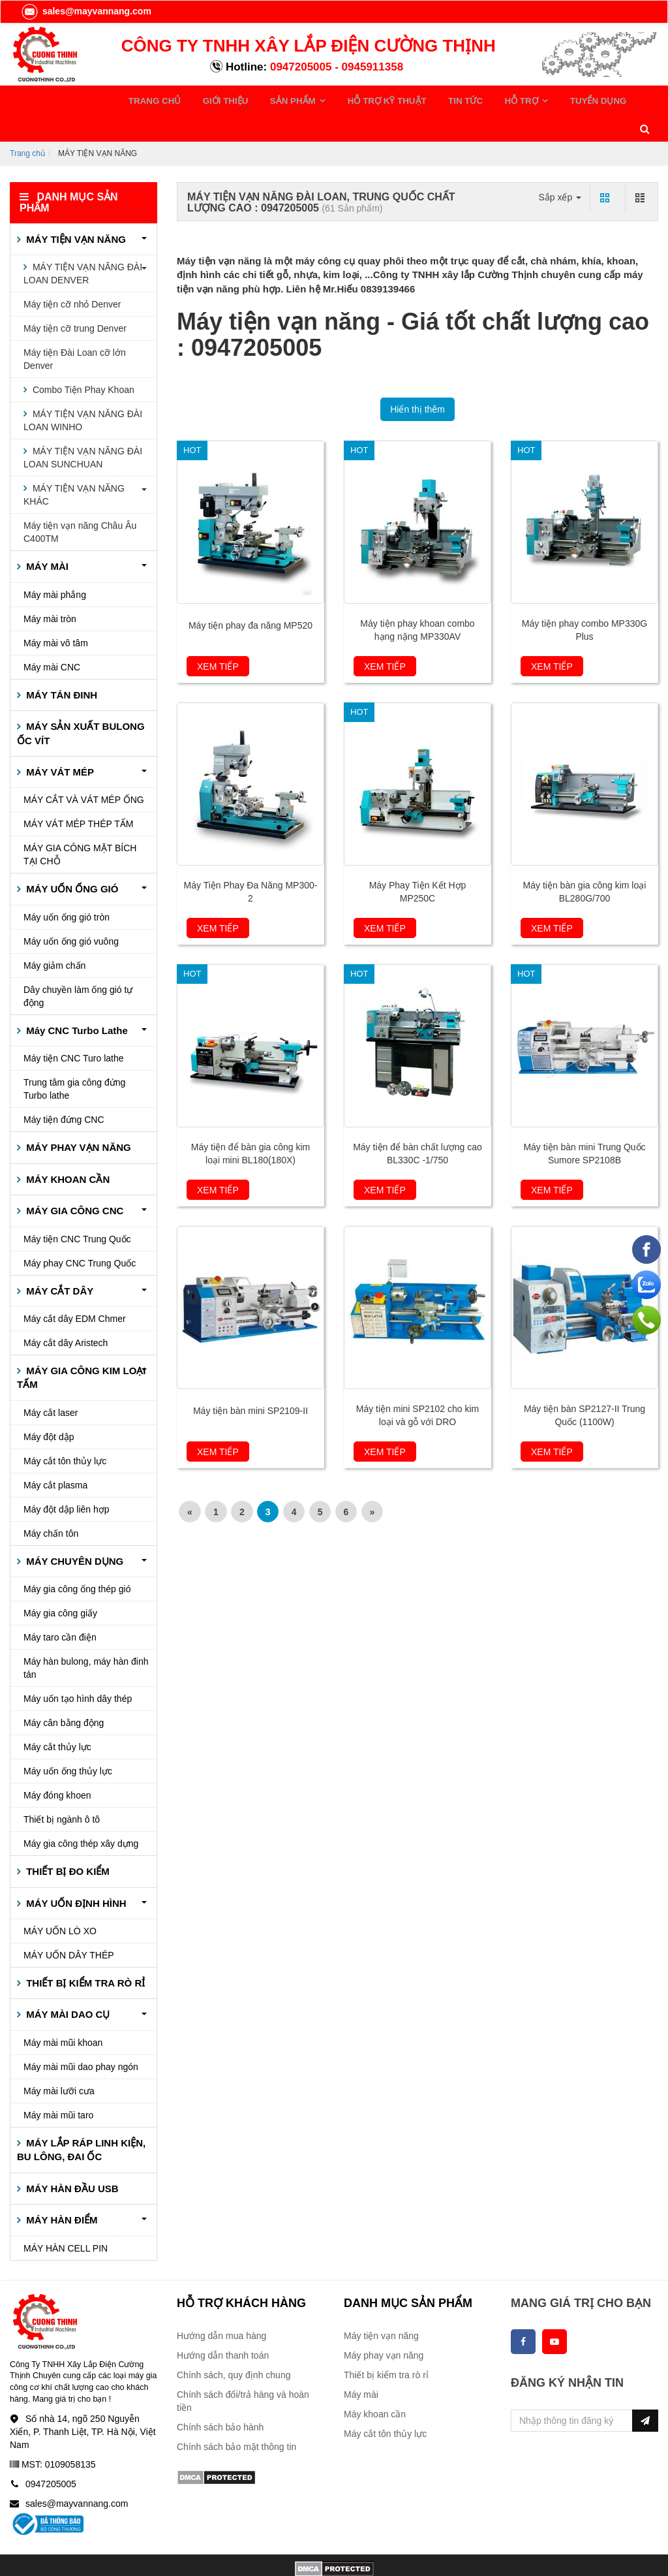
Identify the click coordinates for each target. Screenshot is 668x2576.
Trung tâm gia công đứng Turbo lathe (74, 1059)
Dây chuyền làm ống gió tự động (77, 967)
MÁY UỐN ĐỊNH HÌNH (75, 1873)
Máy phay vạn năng (383, 2326)
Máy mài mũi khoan (62, 2013)
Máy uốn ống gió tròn (66, 888)
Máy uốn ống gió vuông (71, 912)
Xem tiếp (218, 637)
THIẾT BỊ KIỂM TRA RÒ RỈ (84, 1953)
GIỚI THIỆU (210, 98)
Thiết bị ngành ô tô (61, 1790)
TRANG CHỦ (152, 98)
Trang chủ (27, 123)
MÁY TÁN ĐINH (60, 664)
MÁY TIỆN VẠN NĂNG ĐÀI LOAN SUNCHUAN (82, 428)
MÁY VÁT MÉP (58, 742)
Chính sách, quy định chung (233, 2345)
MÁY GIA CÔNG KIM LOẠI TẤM (81, 1348)
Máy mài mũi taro (58, 2086)
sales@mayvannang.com (85, 11)
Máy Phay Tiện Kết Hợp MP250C (417, 862)
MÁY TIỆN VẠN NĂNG (74, 209)
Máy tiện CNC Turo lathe (73, 1029)
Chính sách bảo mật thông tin (236, 2417)
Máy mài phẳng (54, 564)
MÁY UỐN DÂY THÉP (68, 1926)
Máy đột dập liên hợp (66, 1479)
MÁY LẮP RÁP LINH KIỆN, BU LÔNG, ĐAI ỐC (81, 2120)
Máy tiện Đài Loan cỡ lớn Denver (74, 329)
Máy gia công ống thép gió (76, 1559)
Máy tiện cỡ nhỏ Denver (72, 275)
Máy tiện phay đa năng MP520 (250, 596)
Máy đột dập (48, 1407)
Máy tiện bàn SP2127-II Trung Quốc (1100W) (584, 1386)
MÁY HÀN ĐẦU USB (71, 2158)
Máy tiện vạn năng (381, 2306)
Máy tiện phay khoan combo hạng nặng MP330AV (417, 600)
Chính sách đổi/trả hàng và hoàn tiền (243, 2371)
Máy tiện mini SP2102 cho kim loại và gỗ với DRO (417, 1386)
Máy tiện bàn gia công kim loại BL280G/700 (584, 862)
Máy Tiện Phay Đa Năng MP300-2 (251, 862)
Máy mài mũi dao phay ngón (80, 2037)
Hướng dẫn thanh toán (223, 2326)
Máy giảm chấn (54, 936)
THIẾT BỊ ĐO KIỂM (66, 1841)
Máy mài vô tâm (55, 613)
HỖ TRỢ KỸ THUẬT (345, 98)
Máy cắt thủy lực (57, 1717)
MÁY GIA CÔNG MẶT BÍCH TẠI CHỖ (79, 825)
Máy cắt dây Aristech (65, 1313)
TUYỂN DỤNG (520, 98)
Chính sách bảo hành (220, 2398)
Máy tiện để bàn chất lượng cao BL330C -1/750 (417, 1124)
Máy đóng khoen (57, 1766)
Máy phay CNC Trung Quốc (79, 1233)
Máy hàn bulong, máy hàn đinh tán (85, 1638)
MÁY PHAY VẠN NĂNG (77, 1117)
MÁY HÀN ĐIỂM (60, 2190)
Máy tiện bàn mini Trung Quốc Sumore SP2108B (584, 1124)
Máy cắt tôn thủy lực (64, 1431)
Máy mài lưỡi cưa (59, 2061)
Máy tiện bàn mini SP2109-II (250, 1381)
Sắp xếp (559, 167)
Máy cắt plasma (55, 1455)
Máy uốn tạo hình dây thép (77, 1669)
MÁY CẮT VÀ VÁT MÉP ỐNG (83, 770)
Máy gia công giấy (60, 1584)
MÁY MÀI (45, 536)
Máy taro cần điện (60, 1608)
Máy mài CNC (51, 637)
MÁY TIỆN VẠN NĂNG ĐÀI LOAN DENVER (82, 244)
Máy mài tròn (49, 589)
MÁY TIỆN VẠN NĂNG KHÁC (74, 465)
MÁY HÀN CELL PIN (65, 2218)
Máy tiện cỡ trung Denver (75, 299)
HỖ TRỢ (457, 98)
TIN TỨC (411, 98)
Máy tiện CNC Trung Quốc (77, 1209)
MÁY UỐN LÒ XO (60, 1901)
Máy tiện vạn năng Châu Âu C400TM (79, 502)
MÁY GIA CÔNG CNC (73, 1181)
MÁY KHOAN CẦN (66, 1149)
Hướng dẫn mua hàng (221, 2306)
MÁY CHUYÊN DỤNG (73, 1531)
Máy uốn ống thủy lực (67, 1741)
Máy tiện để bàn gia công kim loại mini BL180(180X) (251, 1124)
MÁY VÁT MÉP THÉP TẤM (78, 794)
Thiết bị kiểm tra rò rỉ (386, 2345)
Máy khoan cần (375, 2385)
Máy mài (361, 2365)
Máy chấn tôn (50, 1503)
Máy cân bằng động (63, 1693)
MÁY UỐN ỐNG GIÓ (70, 859)
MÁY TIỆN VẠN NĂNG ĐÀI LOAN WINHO (82, 391)
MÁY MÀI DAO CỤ (66, 1984)
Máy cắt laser (50, 1382)
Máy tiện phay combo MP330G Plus (584, 600)
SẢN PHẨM (267, 98)
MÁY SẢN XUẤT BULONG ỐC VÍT (81, 703)
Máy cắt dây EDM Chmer (74, 1289)
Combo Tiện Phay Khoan (82, 360)
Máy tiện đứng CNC (63, 1090)
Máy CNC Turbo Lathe (75, 1001)
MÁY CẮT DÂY (58, 1260)
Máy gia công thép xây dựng (80, 1814)
